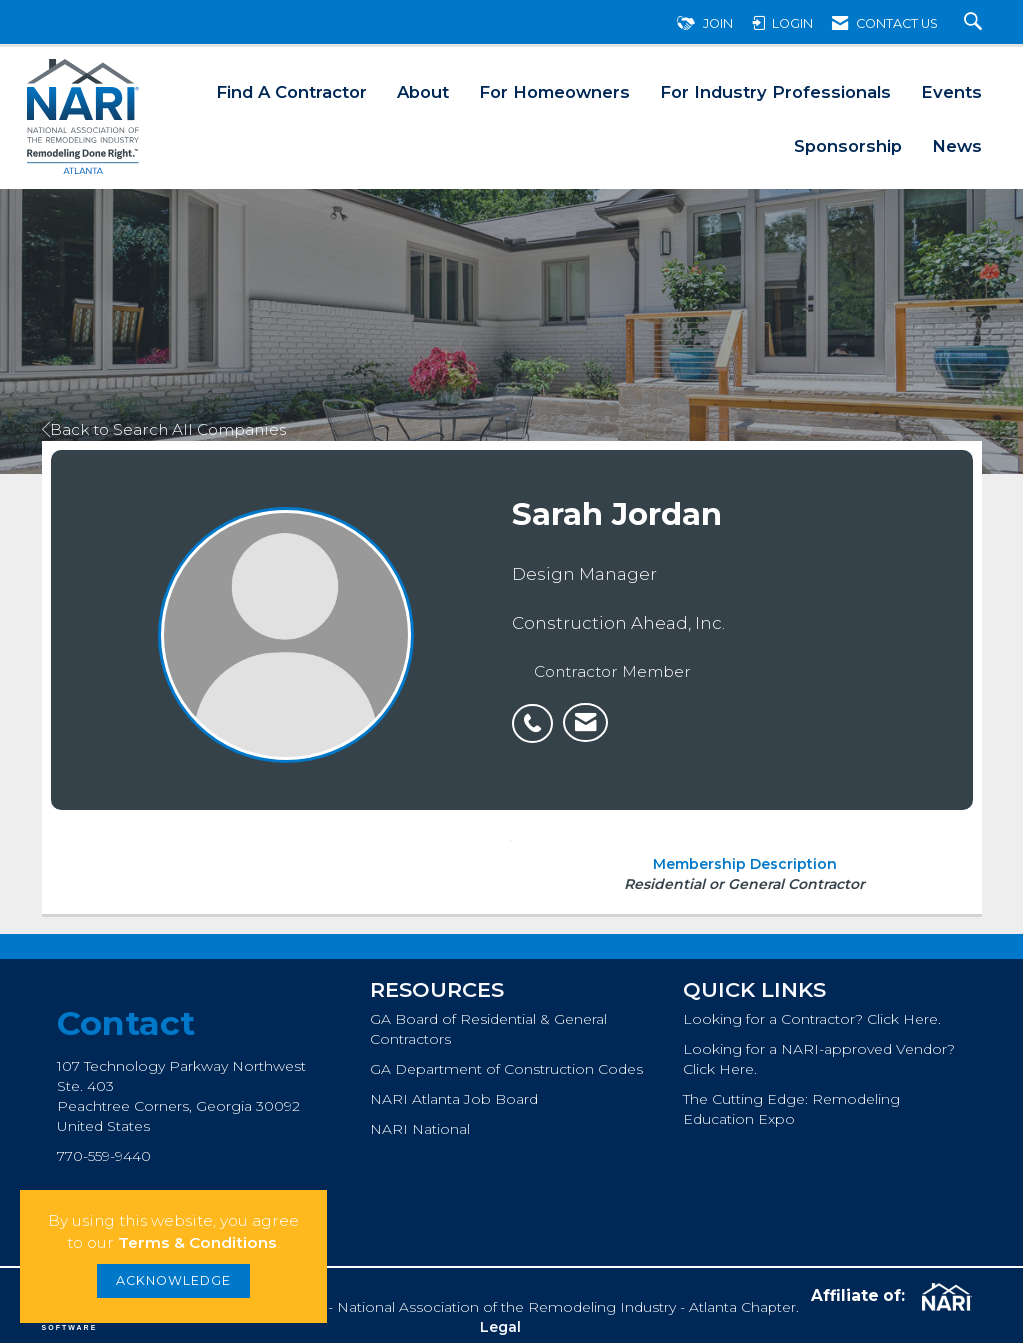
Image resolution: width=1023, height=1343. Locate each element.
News (957, 146)
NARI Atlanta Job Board (454, 1099)
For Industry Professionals (775, 92)
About (423, 92)
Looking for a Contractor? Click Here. (812, 1019)
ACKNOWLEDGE (173, 1280)
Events (951, 92)
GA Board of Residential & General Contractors (488, 1029)
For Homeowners (554, 92)
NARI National (420, 1129)
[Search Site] (975, 23)
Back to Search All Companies (164, 429)
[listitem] (537, 713)
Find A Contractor (291, 92)
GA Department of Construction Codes (506, 1069)
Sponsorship (848, 146)
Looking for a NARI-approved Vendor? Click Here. (819, 1059)
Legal (500, 1327)
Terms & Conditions (197, 1242)
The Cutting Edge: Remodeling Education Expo (791, 1109)
